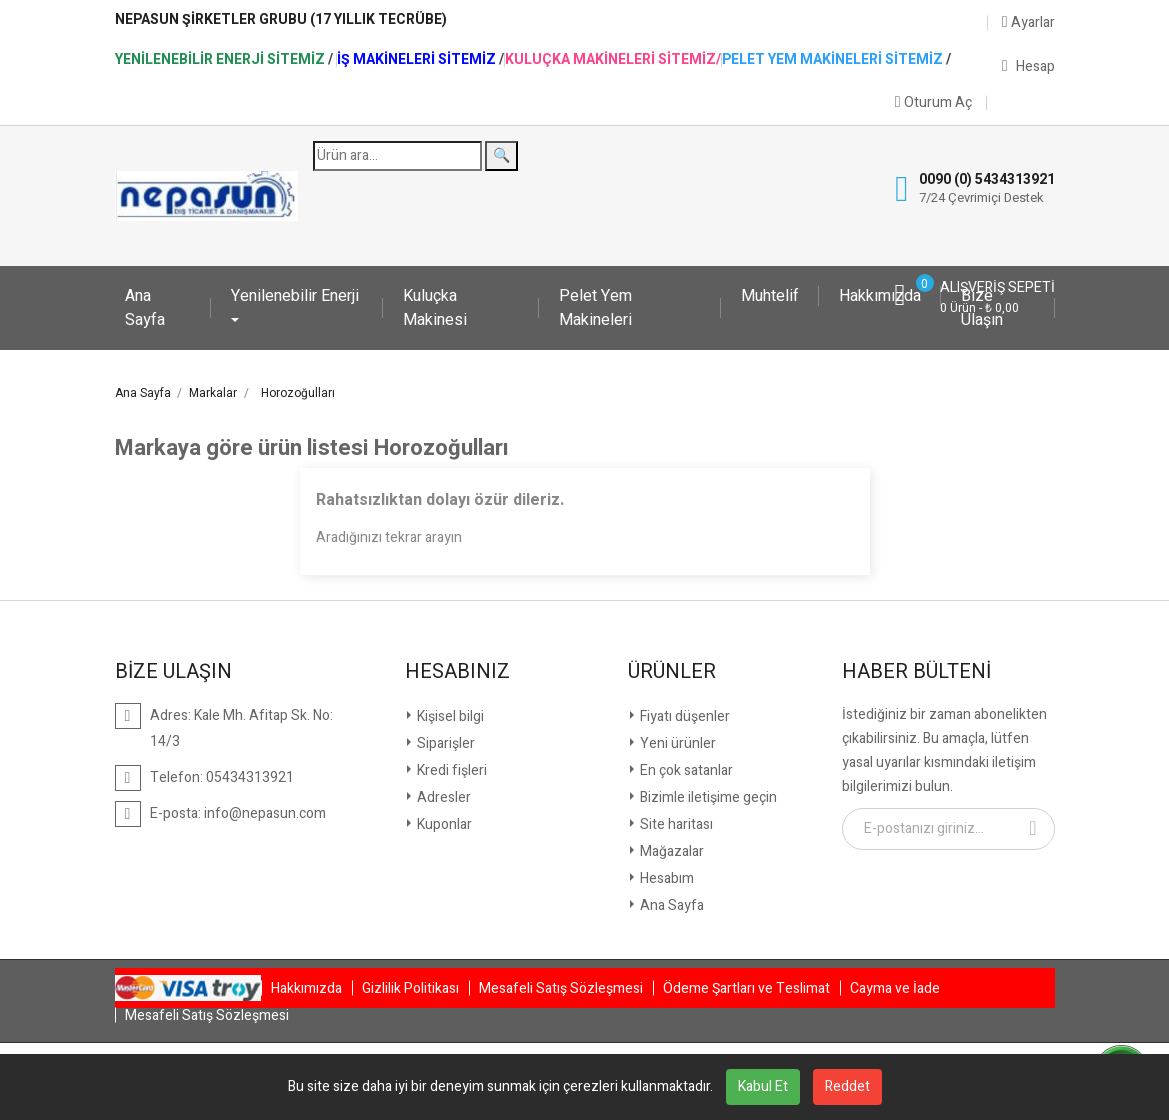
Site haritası (675, 824)
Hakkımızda (880, 296)
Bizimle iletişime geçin (707, 797)
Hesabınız (457, 672)
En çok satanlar (685, 770)
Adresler (442, 797)
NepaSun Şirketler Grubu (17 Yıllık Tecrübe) (281, 19)
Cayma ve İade (895, 988)
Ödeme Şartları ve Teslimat (746, 988)
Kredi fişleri (450, 770)
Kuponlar (443, 824)
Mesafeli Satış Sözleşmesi (561, 988)
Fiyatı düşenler (683, 716)
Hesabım (665, 878)
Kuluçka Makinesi (435, 308)
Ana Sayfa (145, 308)
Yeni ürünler (676, 743)
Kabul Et (763, 1086)
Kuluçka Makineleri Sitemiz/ (613, 60)
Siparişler (444, 743)
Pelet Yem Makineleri (595, 308)
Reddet (847, 1086)
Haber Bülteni (916, 672)
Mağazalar (670, 851)
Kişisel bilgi (449, 716)
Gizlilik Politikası (410, 988)
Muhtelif (770, 296)
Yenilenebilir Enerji (295, 296)
